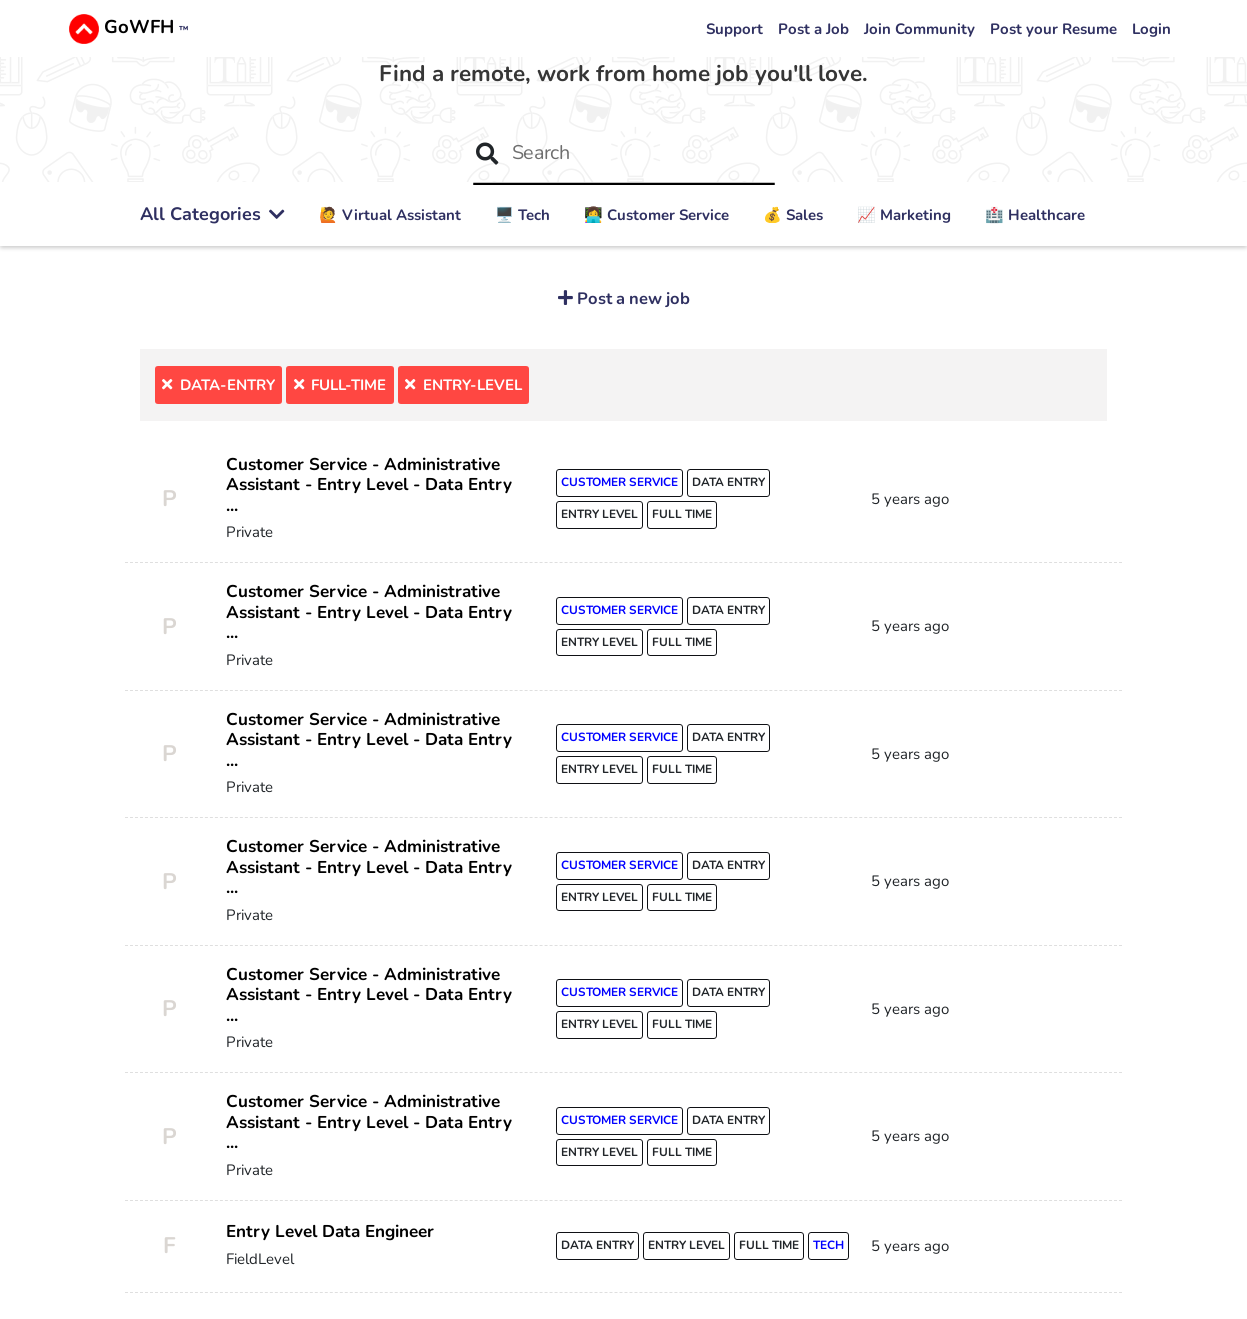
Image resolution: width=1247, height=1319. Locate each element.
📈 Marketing (904, 215)
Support (734, 29)
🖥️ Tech (522, 215)
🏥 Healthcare (1035, 215)
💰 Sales (793, 215)
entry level (600, 515)
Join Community (919, 29)
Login (1151, 29)
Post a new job (631, 298)
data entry (729, 483)
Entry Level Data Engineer (330, 1235)
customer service (620, 483)
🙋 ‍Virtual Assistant (390, 215)
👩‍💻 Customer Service (656, 215)
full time (683, 515)
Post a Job (813, 29)
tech (829, 1250)
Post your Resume (1053, 29)
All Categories (213, 214)
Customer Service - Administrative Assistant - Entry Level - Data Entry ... (369, 485)
